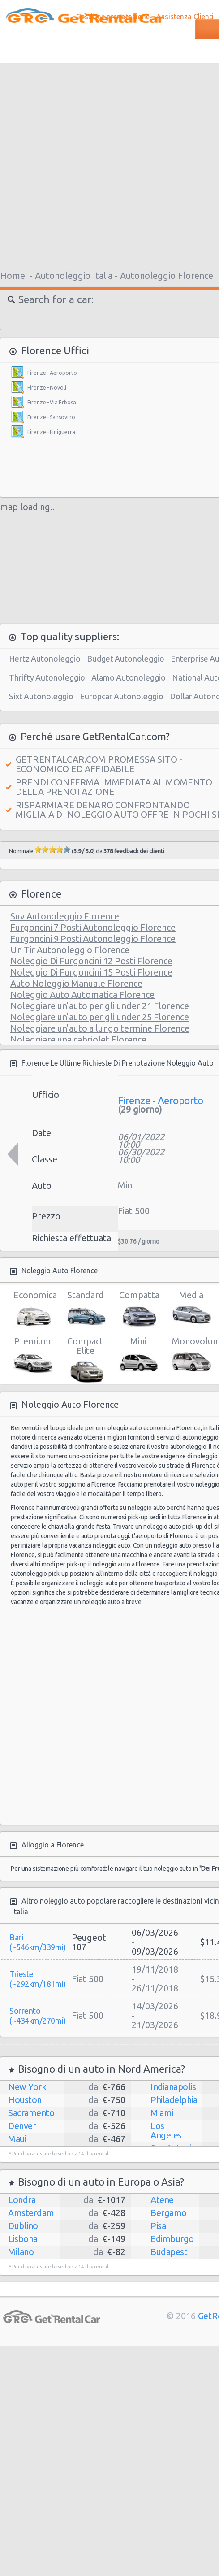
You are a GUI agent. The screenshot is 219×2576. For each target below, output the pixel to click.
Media (191, 1309)
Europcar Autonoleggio (121, 696)
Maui (17, 2139)
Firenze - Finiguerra (51, 432)
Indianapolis (173, 2087)
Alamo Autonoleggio (128, 677)
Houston (25, 2100)
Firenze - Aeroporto (52, 373)
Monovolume (191, 1355)
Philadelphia (173, 2100)
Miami (161, 2113)
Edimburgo (172, 2238)
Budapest (168, 2251)
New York (27, 2087)
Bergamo (168, 2212)
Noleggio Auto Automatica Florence (82, 994)
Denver (22, 2126)
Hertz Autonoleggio (45, 658)
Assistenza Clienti (185, 17)
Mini (138, 1355)
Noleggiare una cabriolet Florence (78, 1039)
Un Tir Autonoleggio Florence (69, 950)
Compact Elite (85, 1356)
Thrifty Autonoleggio (47, 677)
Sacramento (31, 2113)
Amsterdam (31, 2212)
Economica (32, 1309)
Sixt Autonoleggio (41, 696)
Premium (32, 1355)
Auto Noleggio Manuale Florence (76, 983)
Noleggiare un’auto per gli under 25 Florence (99, 1017)
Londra (21, 2199)
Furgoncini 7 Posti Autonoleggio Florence (93, 927)
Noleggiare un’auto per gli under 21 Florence (99, 1006)
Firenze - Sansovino (51, 417)
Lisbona (23, 2238)
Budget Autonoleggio (125, 658)
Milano (21, 2251)
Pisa (158, 2225)
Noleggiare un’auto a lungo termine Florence (99, 1028)
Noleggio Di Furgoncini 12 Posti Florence (91, 961)
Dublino (23, 2225)
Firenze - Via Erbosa (51, 402)
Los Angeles (166, 2130)
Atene (162, 2199)
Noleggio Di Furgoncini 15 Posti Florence (91, 972)
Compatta (138, 1309)
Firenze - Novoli (46, 387)
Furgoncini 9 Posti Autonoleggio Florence (93, 938)
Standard (85, 1309)
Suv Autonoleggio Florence (64, 916)
